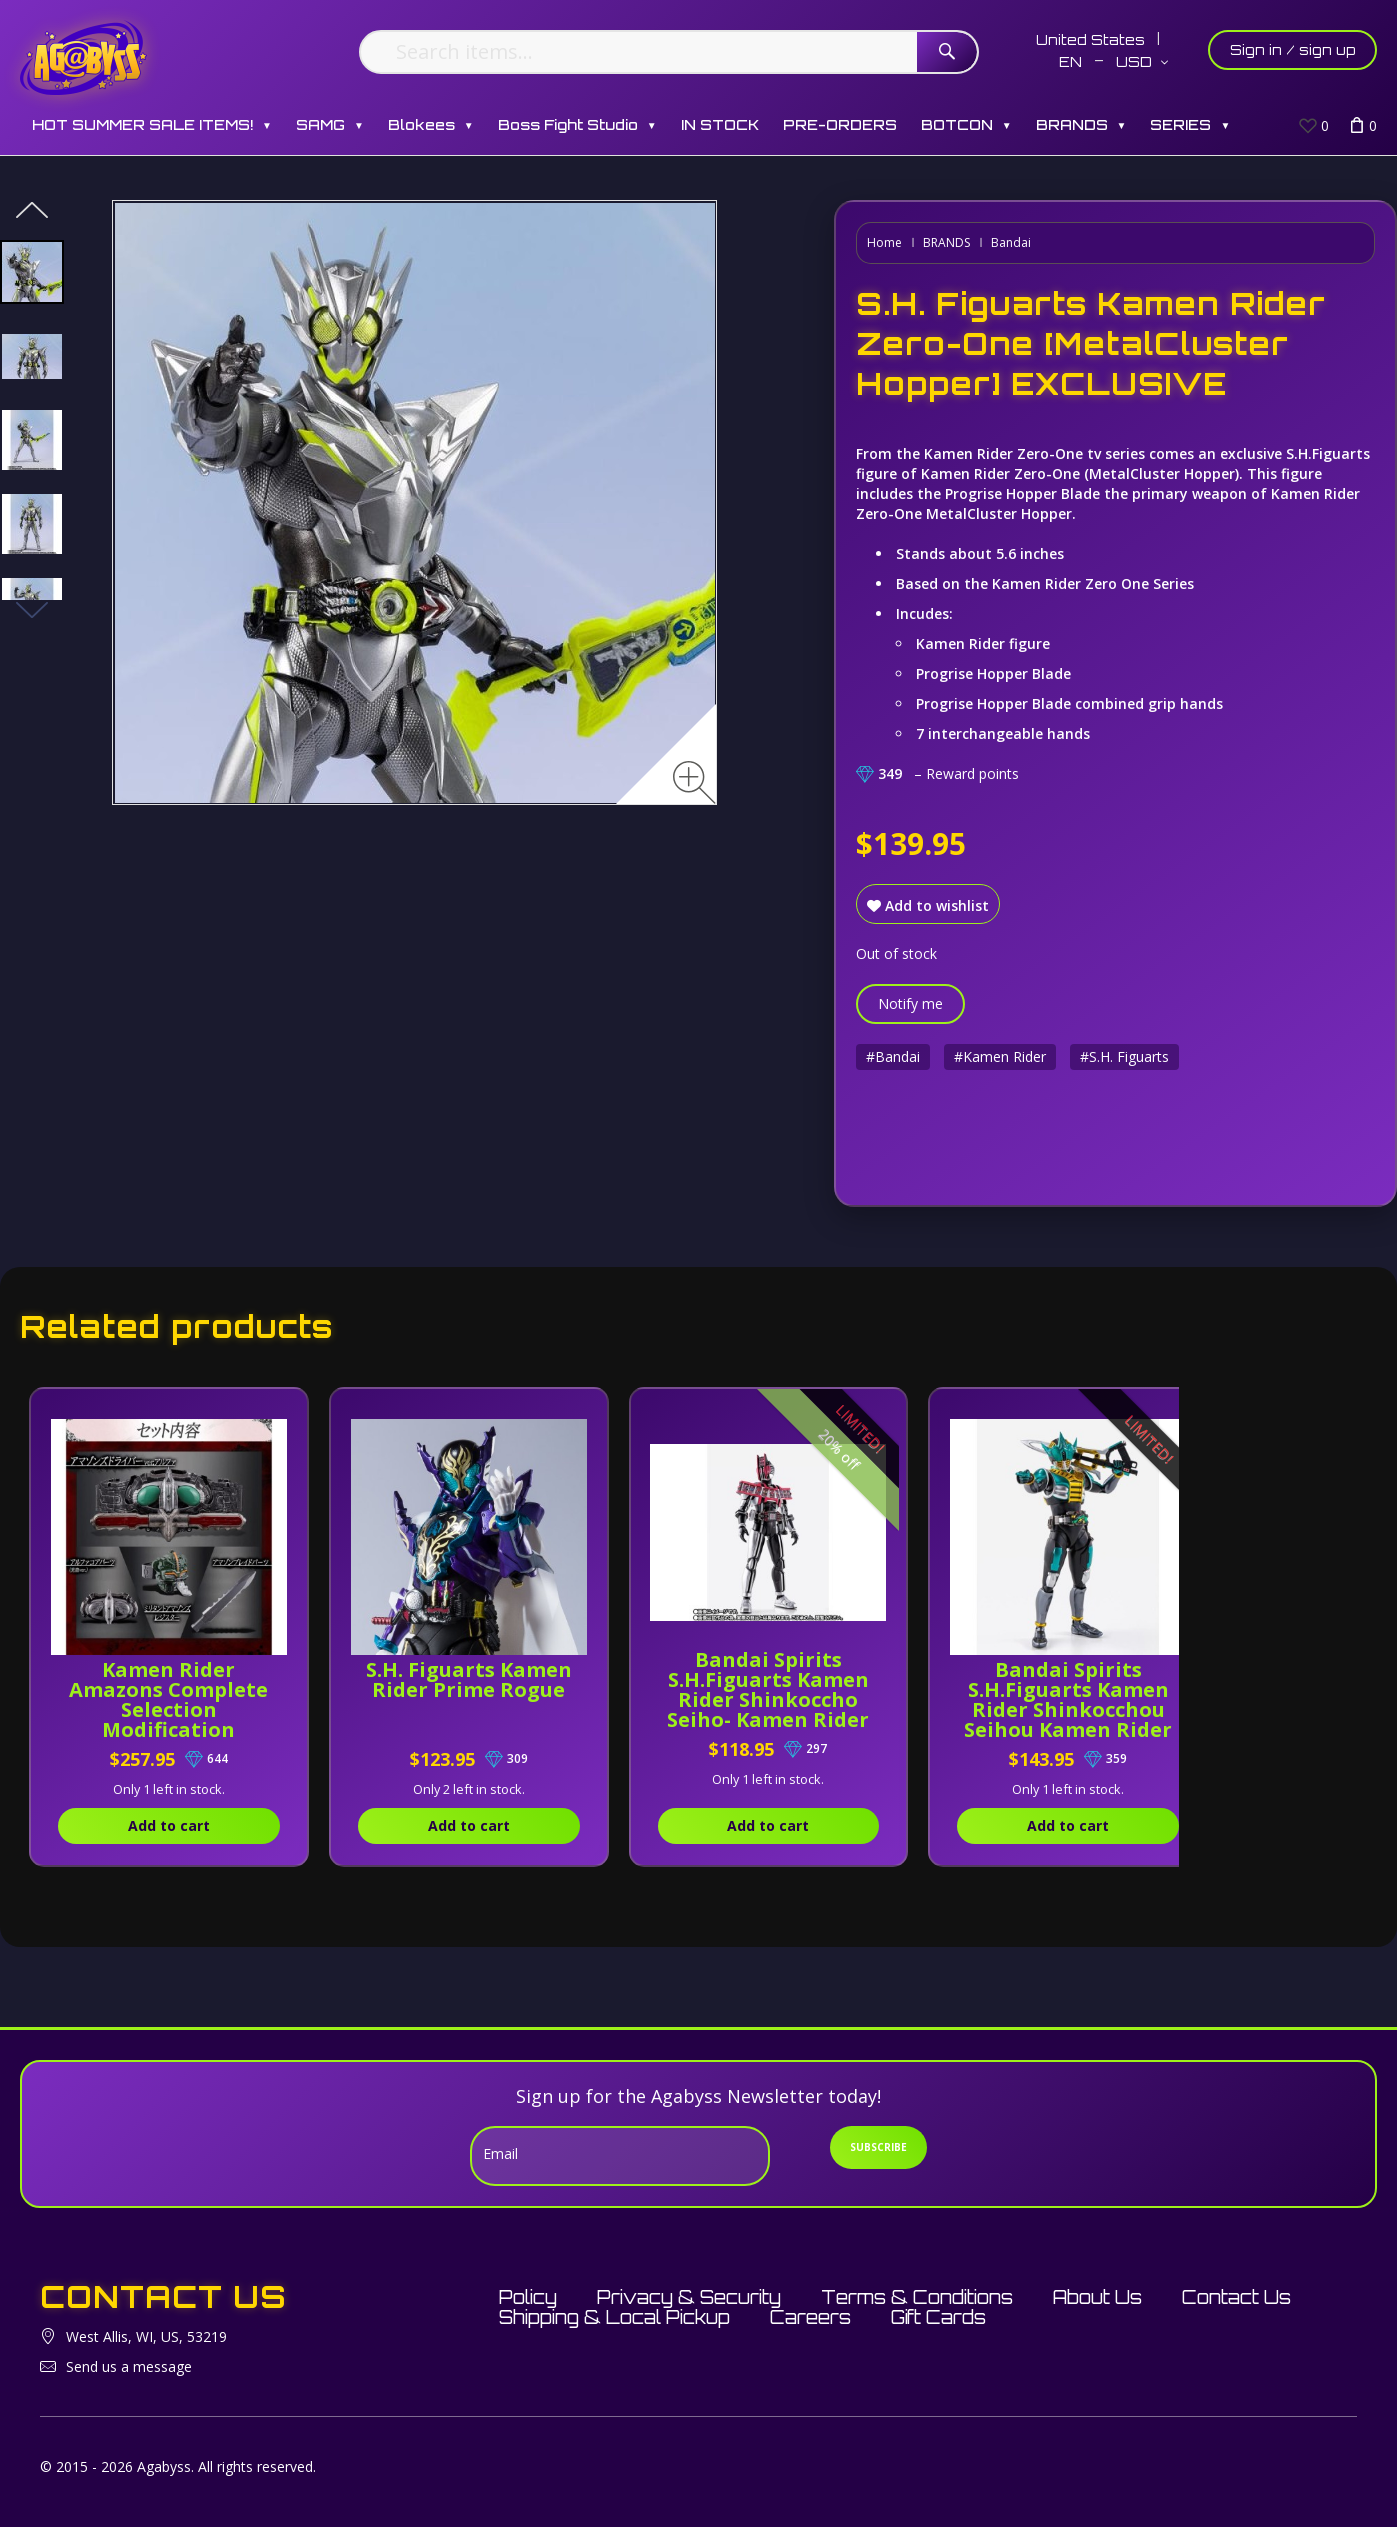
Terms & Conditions (917, 2297)
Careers (810, 2317)
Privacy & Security (689, 2297)
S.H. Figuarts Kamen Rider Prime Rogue (469, 1689)
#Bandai (893, 1056)
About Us (1097, 2297)
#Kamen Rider (1000, 1056)
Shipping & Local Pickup (614, 2317)
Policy (528, 2297)
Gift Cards (938, 2317)
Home (884, 242)
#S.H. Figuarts (1124, 1056)
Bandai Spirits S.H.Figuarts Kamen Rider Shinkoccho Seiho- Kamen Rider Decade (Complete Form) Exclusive (769, 1719)
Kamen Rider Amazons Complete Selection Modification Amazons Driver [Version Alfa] (168, 1719)
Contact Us (1236, 2297)
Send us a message (129, 2366)
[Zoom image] (694, 782)
